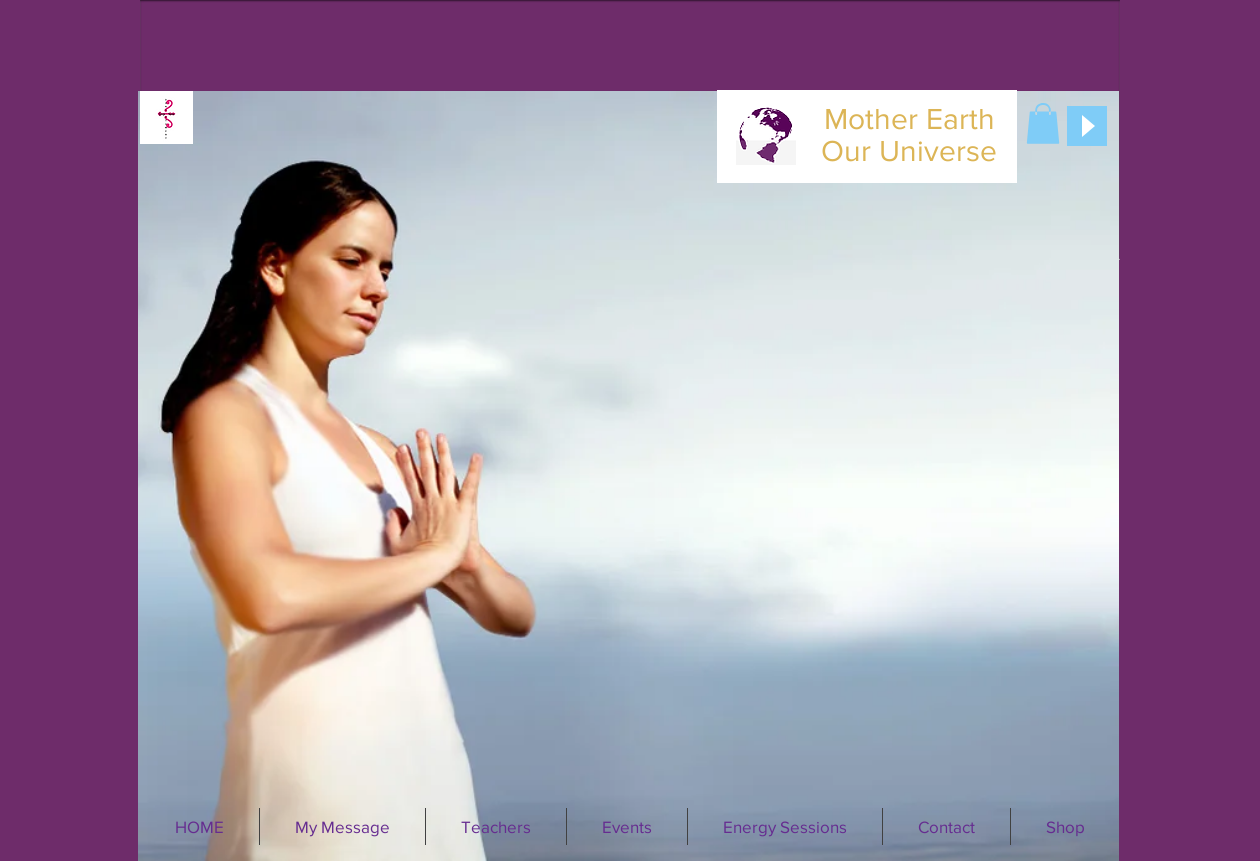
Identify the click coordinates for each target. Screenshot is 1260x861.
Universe (938, 151)
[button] (1043, 123)
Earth (960, 119)
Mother (871, 119)
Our (846, 151)
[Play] (1087, 126)
